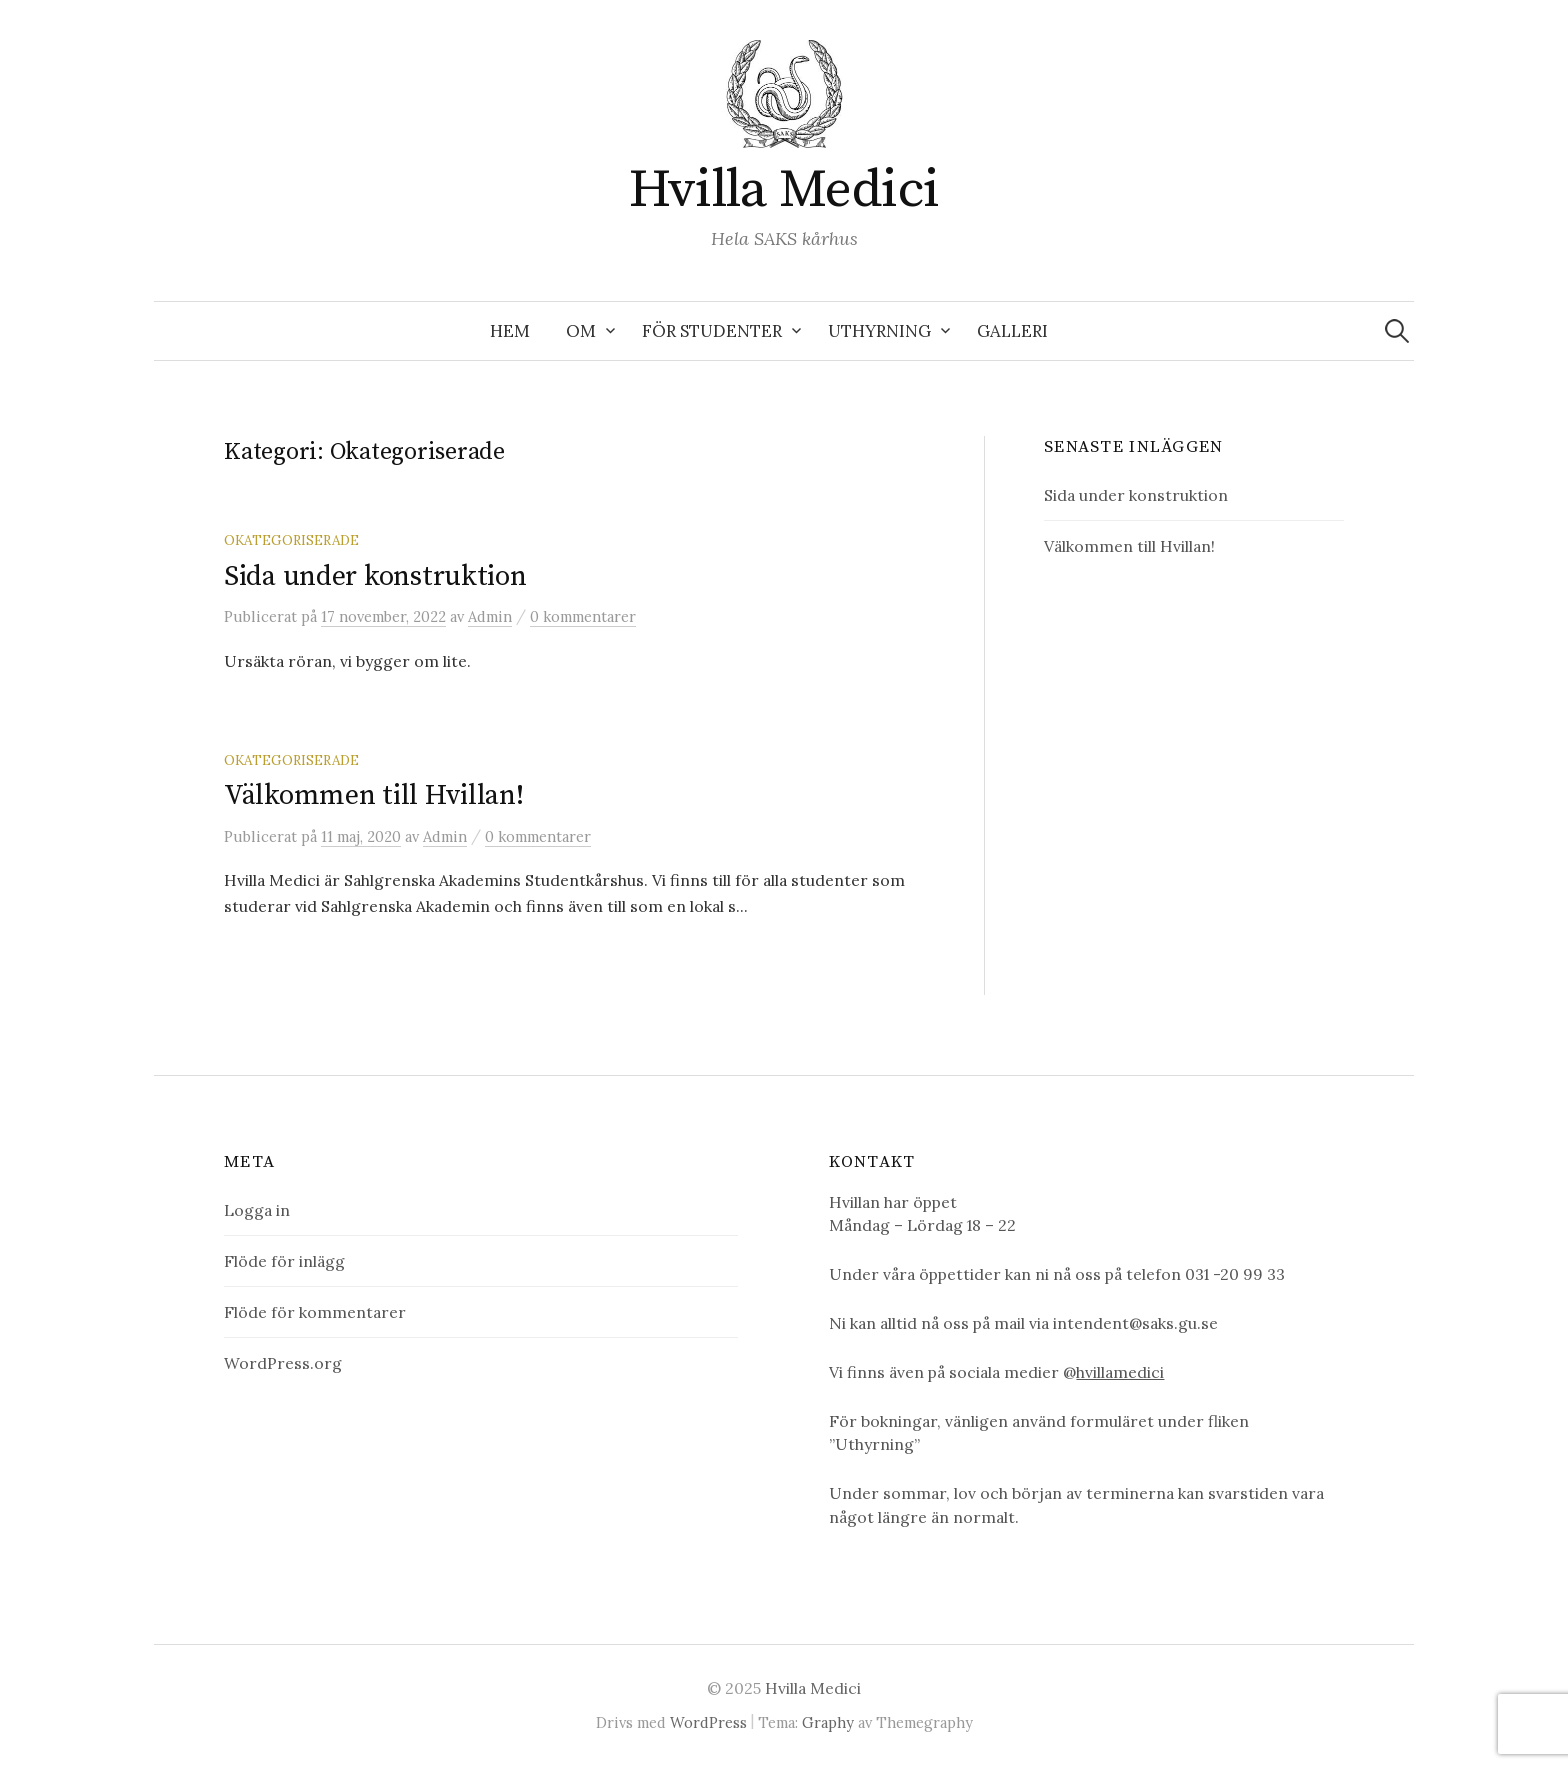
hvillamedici (1120, 1372)
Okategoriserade (291, 540)
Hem (510, 331)
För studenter (712, 331)
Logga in (257, 1210)
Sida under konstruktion (375, 576)
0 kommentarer (583, 616)
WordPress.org (283, 1363)
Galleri (1012, 331)
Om (581, 331)
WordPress (708, 1722)
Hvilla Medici (784, 190)
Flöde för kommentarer (315, 1312)
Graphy (828, 1722)
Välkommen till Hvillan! (374, 795)
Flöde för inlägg (284, 1261)
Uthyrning (879, 331)
